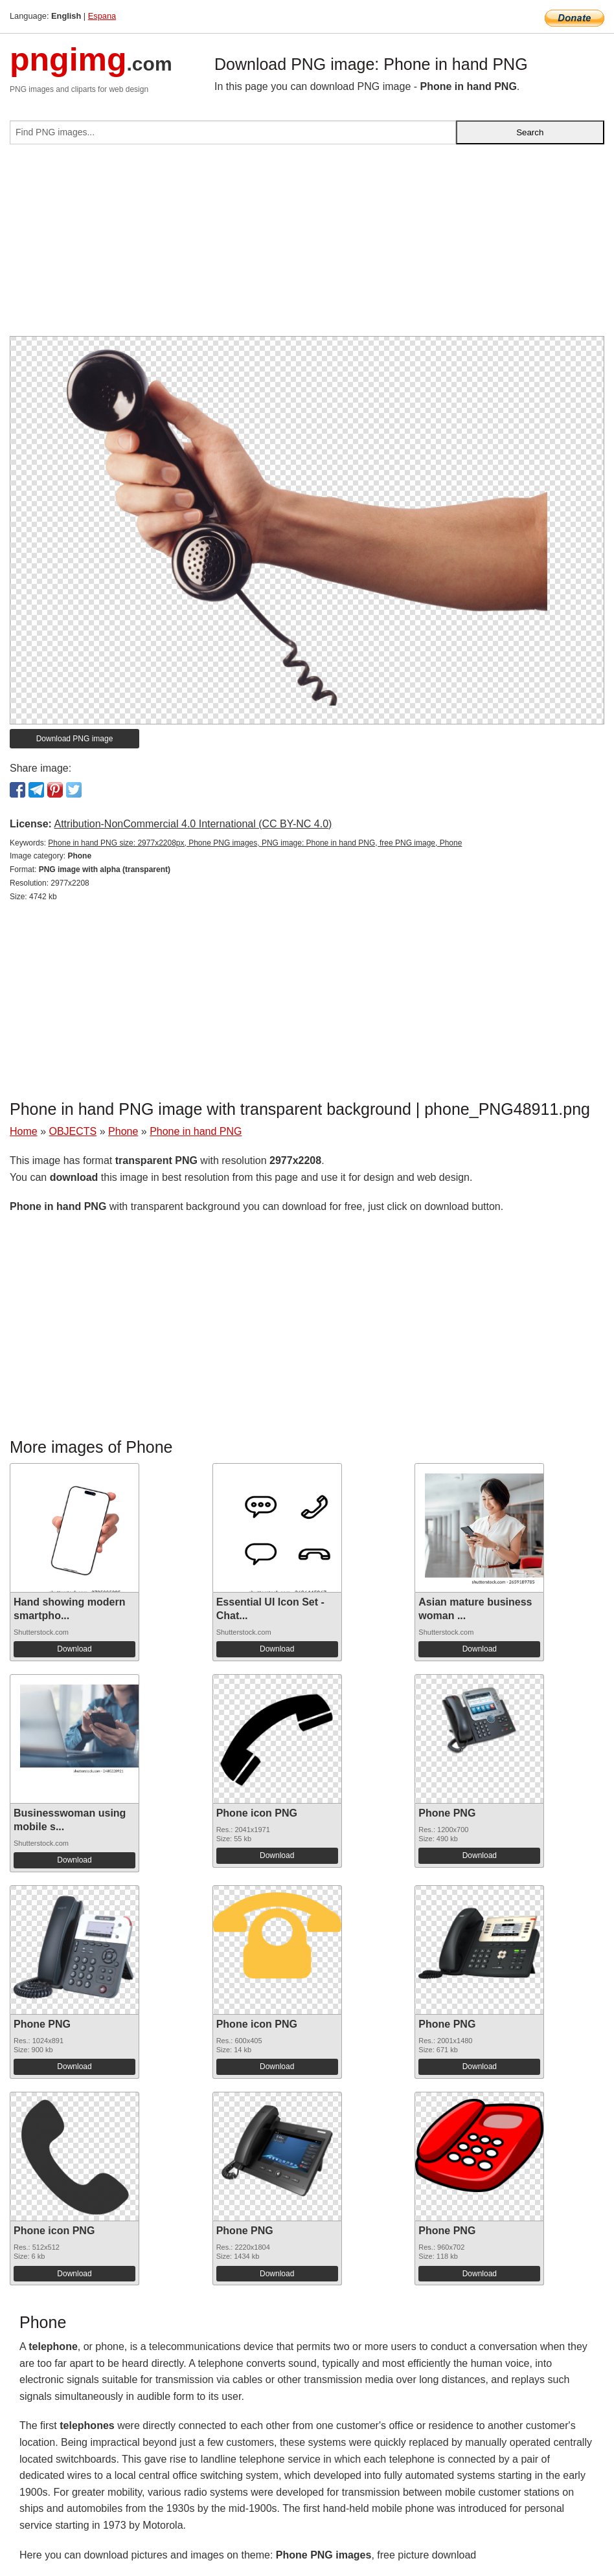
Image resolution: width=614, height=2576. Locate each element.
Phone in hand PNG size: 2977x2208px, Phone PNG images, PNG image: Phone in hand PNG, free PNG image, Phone (255, 842)
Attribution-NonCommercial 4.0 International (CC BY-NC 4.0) (193, 823)
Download (74, 1648)
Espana (102, 16)
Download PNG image (74, 738)
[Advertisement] (307, 245)
